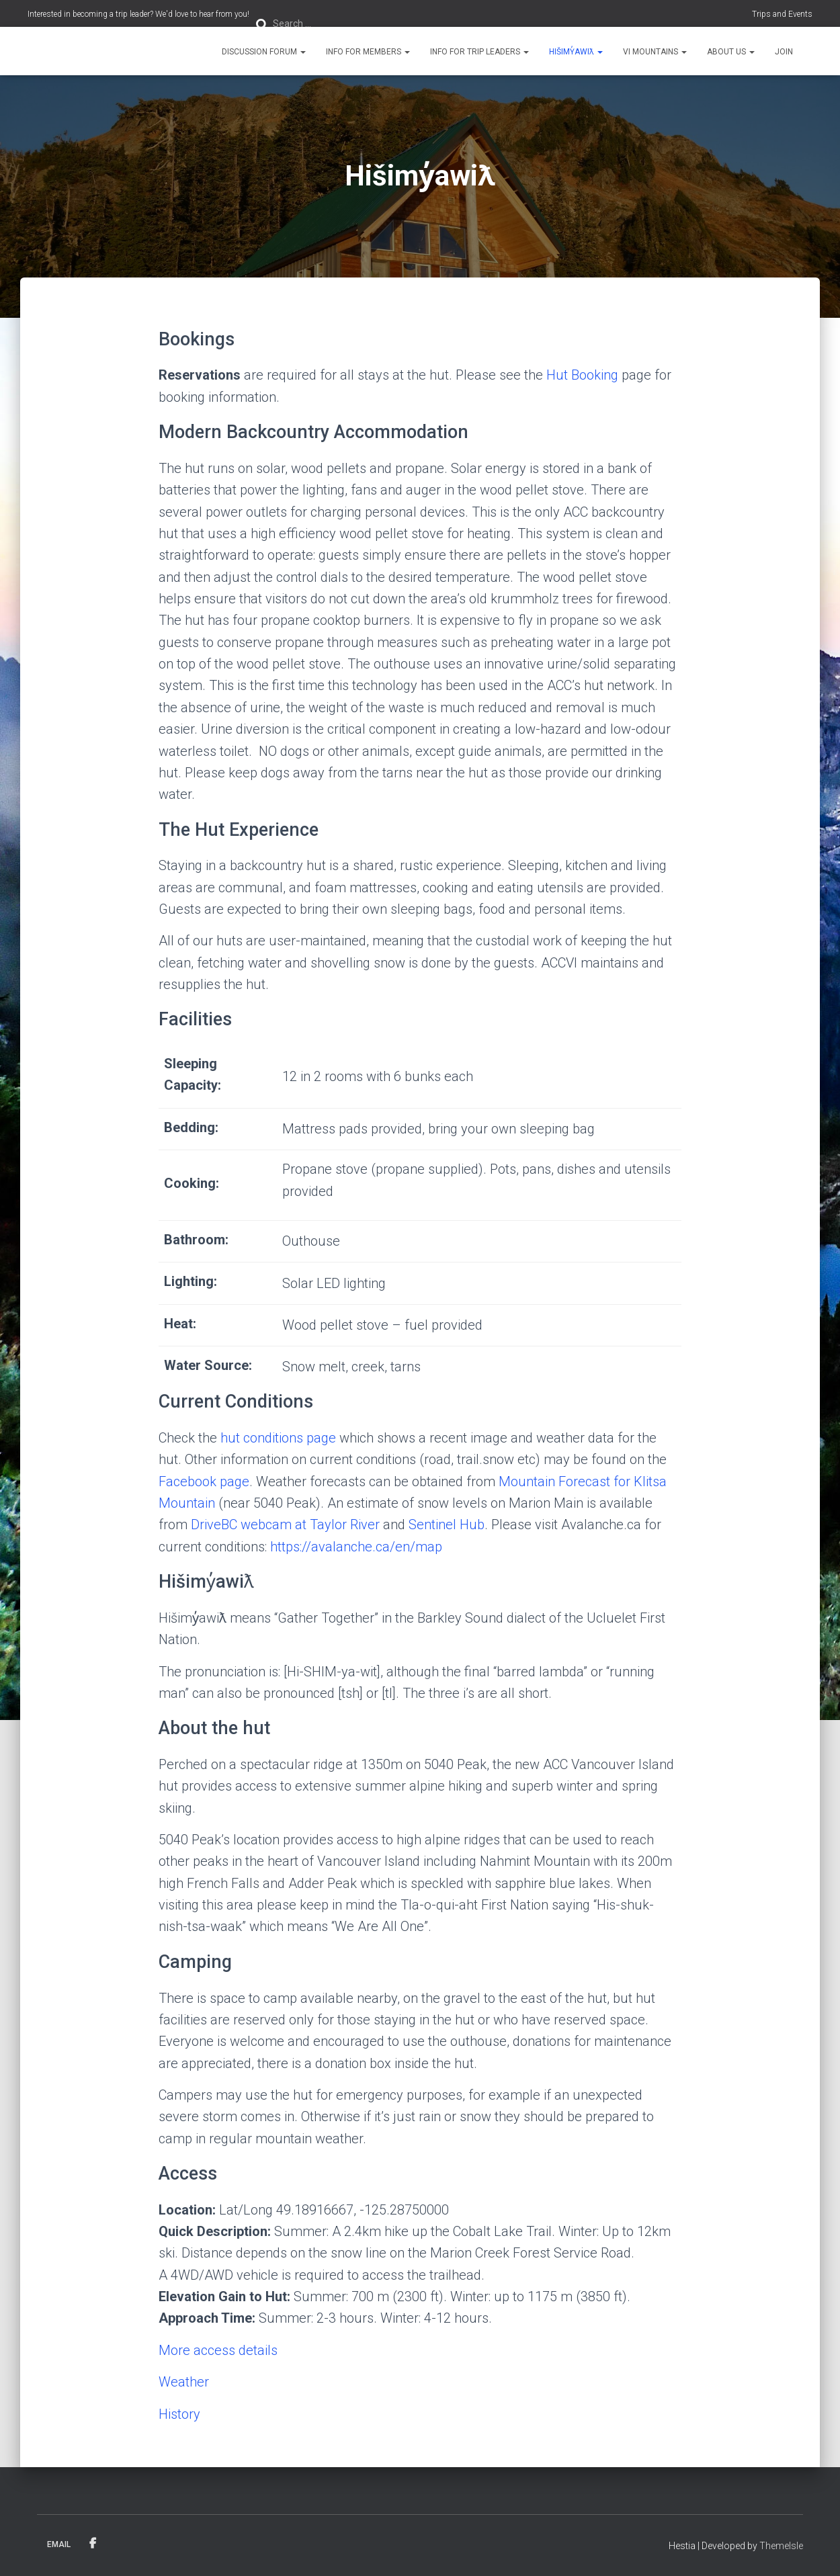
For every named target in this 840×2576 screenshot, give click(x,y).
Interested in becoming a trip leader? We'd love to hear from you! (138, 14)
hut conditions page (278, 1438)
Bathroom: (196, 1240)
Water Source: (208, 1365)
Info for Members (368, 51)
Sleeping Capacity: (192, 1074)
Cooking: (191, 1183)
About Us (731, 51)
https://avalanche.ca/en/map (356, 1547)
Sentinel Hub (447, 1524)
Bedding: (191, 1127)
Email (59, 2544)
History (179, 2414)
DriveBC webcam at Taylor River (287, 1524)
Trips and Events (782, 14)
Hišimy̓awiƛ (576, 51)
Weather (184, 2382)
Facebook (93, 2543)
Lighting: (190, 1281)
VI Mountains (655, 51)
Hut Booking (582, 375)
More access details (218, 2350)
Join (784, 51)
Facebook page (204, 1481)
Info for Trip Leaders (479, 51)
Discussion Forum (264, 51)
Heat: (180, 1324)
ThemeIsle (781, 2545)
